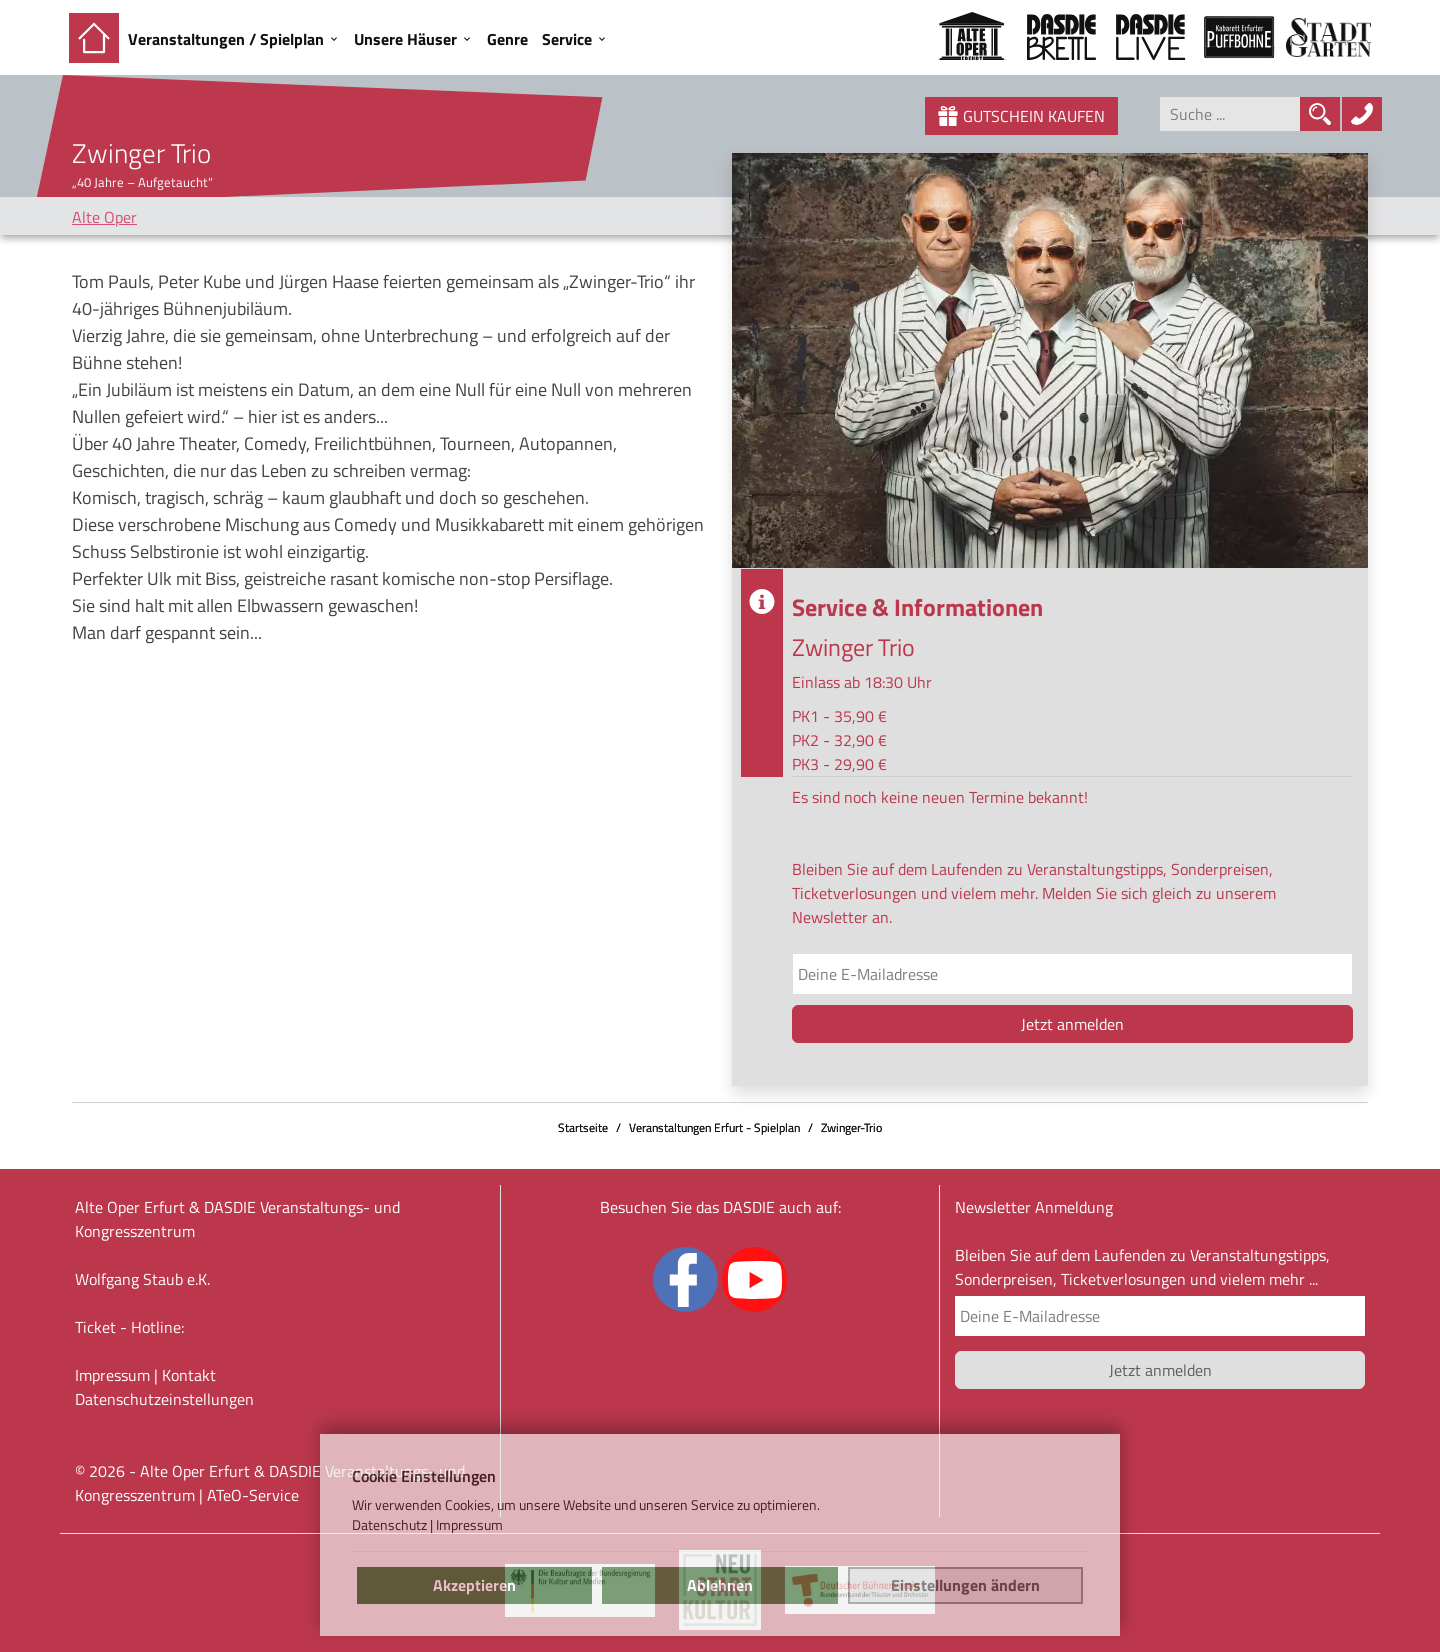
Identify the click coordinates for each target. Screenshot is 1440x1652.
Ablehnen (720, 1585)
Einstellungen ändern (965, 1585)
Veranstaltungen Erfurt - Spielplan (714, 1127)
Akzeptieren (474, 1585)
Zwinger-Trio (851, 1127)
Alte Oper (104, 217)
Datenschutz (389, 1525)
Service (567, 39)
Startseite (583, 1127)
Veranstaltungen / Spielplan (226, 39)
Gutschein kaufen (1021, 116)
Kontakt (189, 1375)
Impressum (112, 1375)
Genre (507, 39)
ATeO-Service (253, 1495)
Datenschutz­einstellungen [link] (164, 1399)
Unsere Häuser (405, 39)
